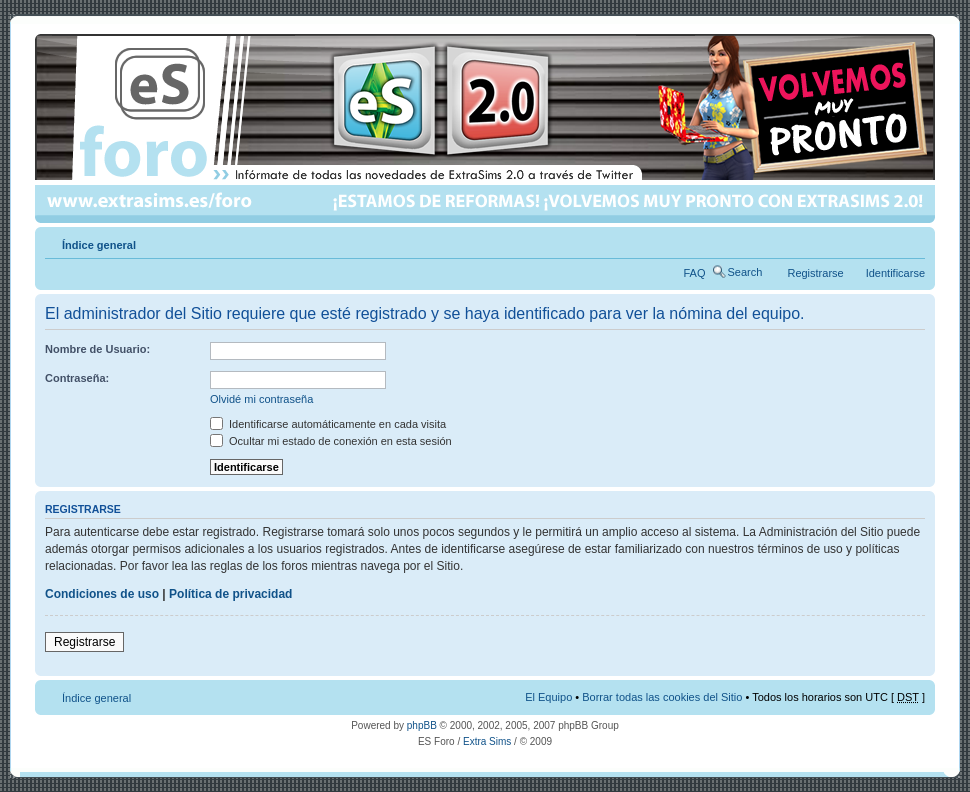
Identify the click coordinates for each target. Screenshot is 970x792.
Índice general (99, 245)
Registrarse (815, 273)
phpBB (422, 725)
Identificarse (895, 273)
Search (745, 272)
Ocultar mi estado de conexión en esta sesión (331, 441)
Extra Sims (487, 741)
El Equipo (548, 697)
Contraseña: (77, 378)
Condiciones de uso (102, 594)
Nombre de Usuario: (97, 349)
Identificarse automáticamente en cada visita (328, 424)
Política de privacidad (230, 594)
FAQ (695, 273)
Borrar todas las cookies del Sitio (662, 697)
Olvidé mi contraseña (261, 399)
